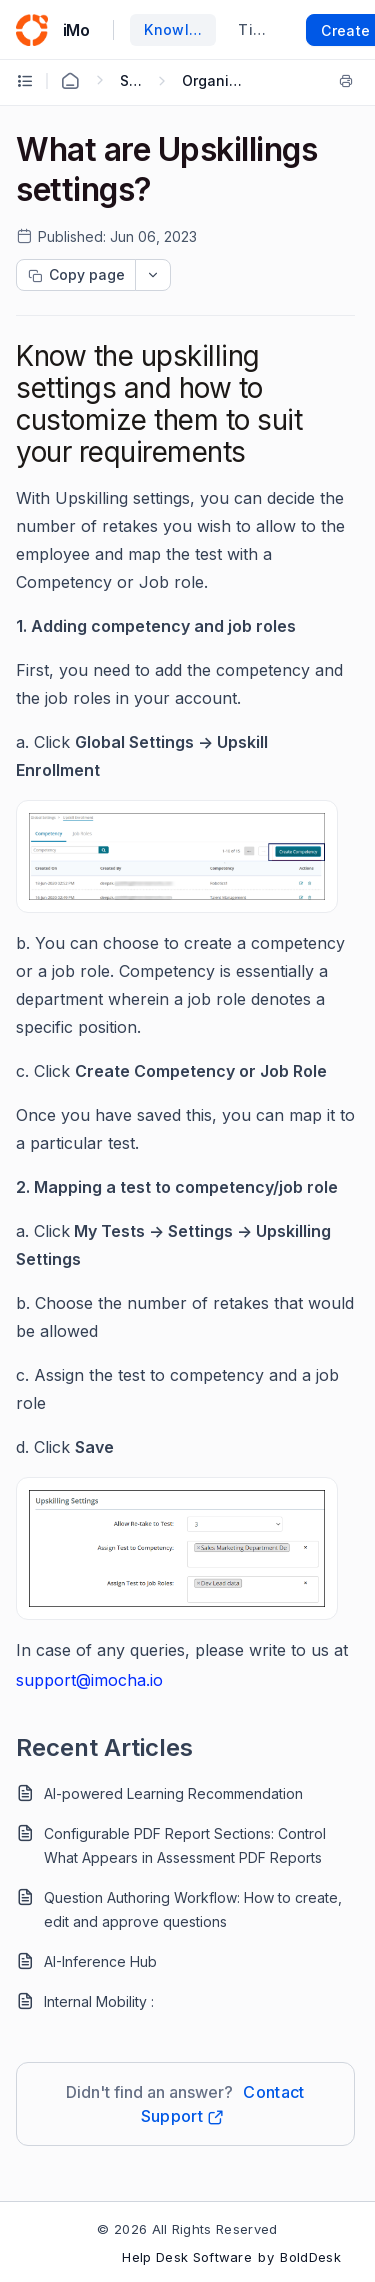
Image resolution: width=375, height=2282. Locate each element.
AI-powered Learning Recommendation (173, 1793)
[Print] (346, 81)
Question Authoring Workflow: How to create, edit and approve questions (193, 1909)
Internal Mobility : (99, 2001)
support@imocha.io (89, 1680)
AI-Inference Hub (100, 1961)
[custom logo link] (32, 30)
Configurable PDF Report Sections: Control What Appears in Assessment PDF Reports (185, 1845)
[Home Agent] (70, 81)
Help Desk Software (187, 2257)
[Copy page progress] (76, 275)
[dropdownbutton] (153, 275)
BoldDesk (310, 2257)
